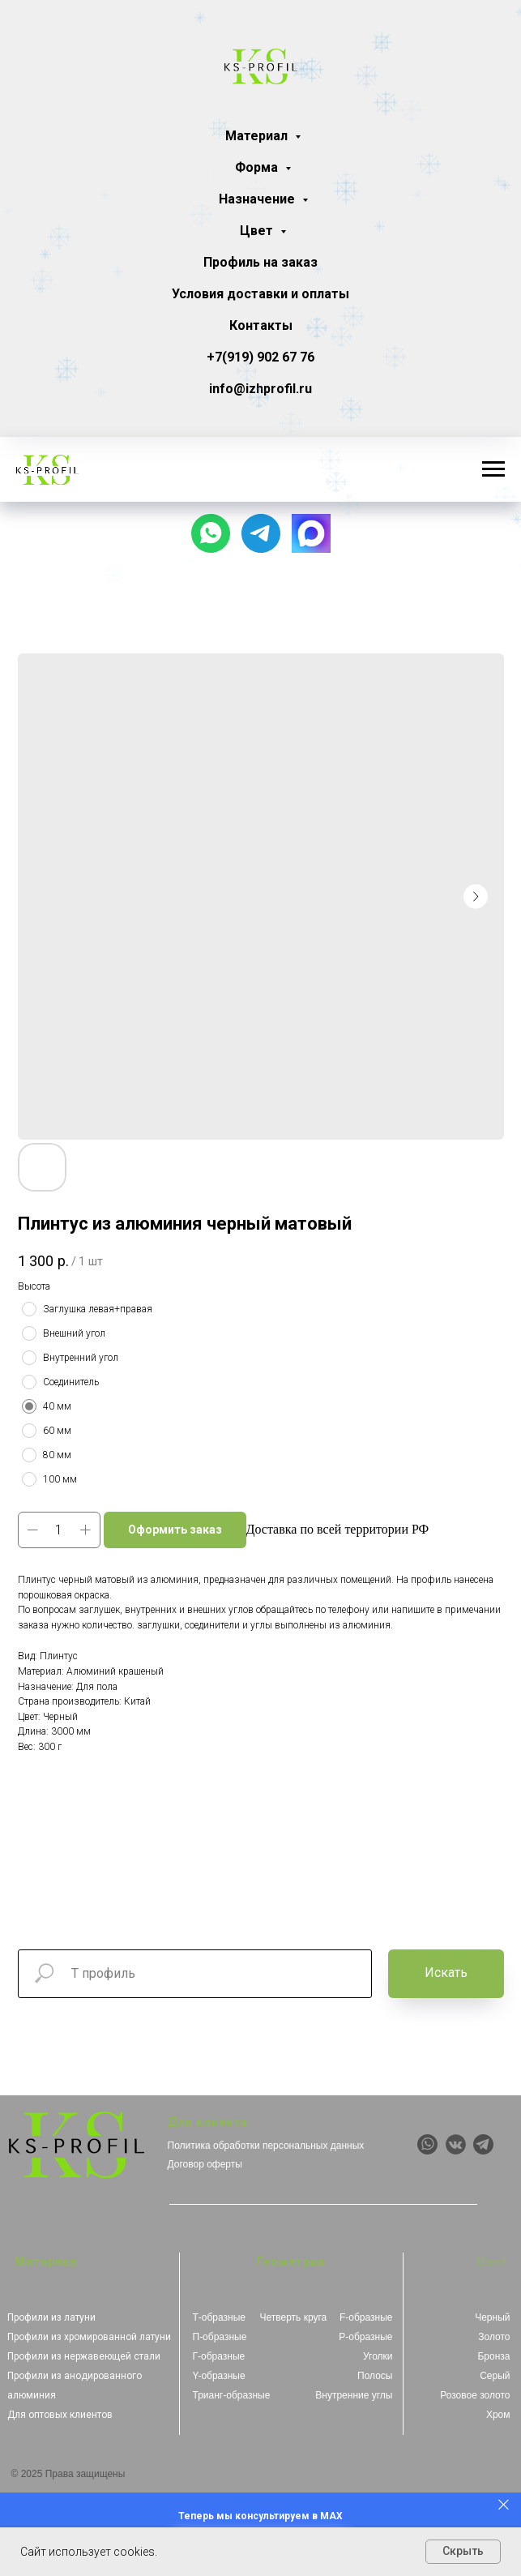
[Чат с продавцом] (210, 533)
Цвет (258, 230)
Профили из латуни (51, 2317)
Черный (492, 2317)
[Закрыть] (503, 2504)
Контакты (261, 325)
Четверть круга (293, 2317)
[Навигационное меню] (493, 469)
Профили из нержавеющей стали (83, 2356)
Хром (498, 2414)
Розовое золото (475, 2395)
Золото (494, 2337)
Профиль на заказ (260, 262)
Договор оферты (205, 2164)
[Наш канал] (260, 533)
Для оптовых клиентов (60, 2414)
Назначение (258, 199)
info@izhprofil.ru (260, 388)
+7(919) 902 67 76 (260, 357)
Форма (258, 167)
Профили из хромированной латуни (89, 2337)
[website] (311, 533)
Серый (495, 2375)
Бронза (493, 2356)
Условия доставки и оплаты (260, 294)
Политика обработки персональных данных (266, 2145)
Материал (258, 135)
